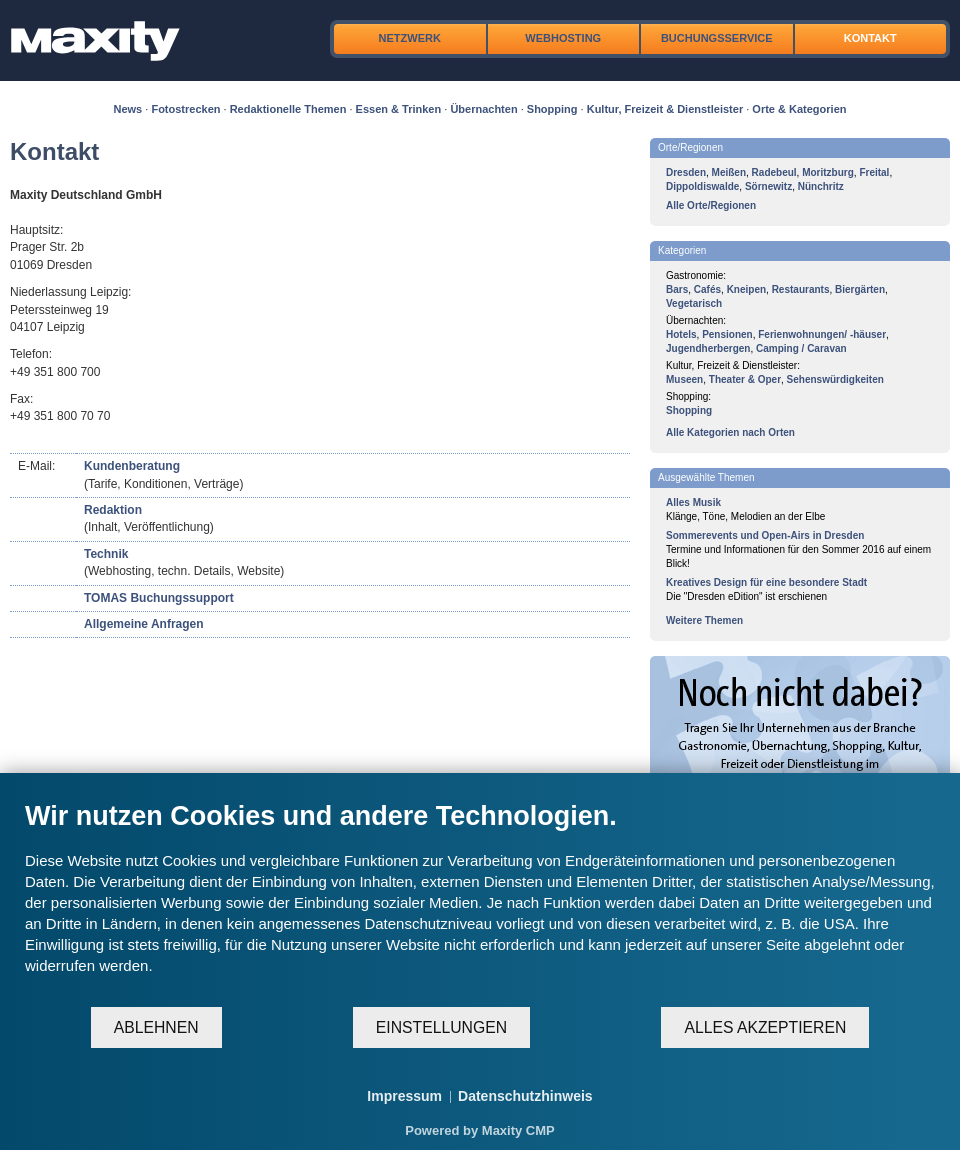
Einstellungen (441, 1027)
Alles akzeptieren (765, 1027)
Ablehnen (156, 1027)
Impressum (404, 1096)
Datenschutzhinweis (525, 1096)
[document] (480, 902)
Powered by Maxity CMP (480, 1130)
